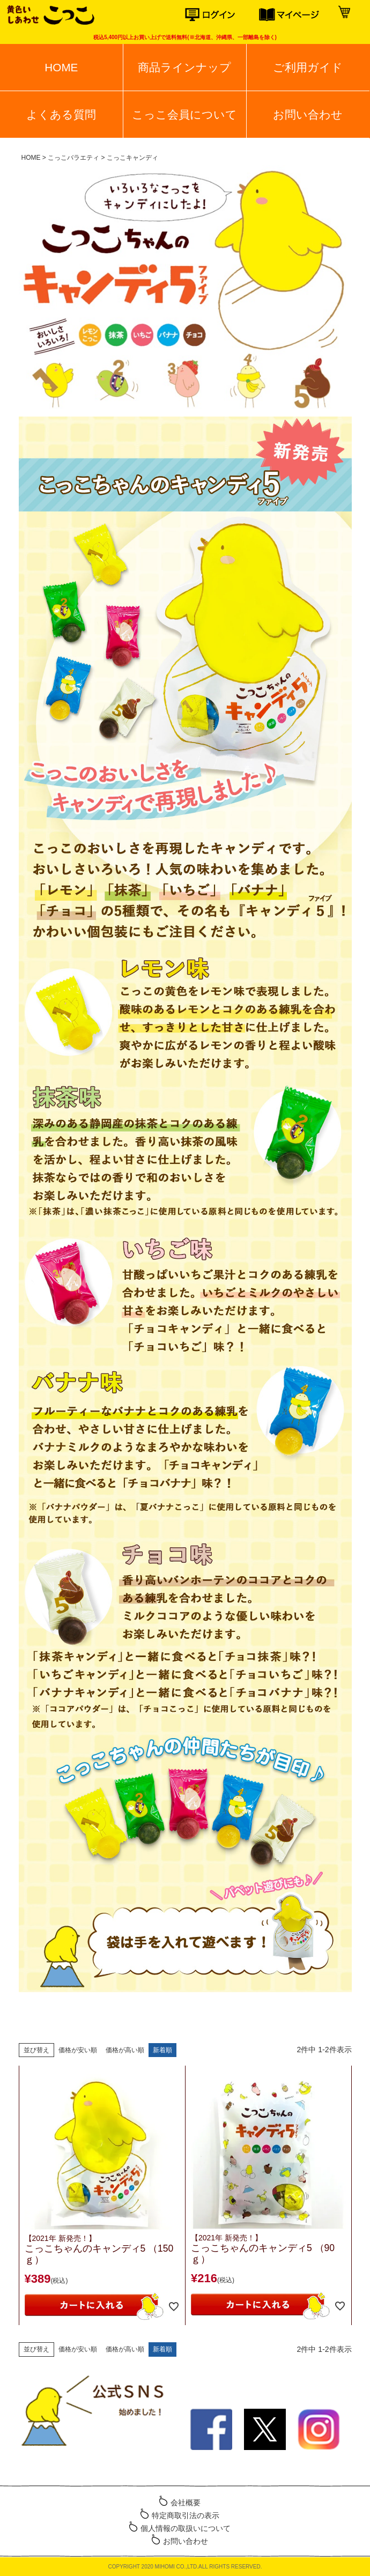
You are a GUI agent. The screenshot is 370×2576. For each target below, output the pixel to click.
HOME (61, 67)
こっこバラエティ (73, 157)
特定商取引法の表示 (185, 2515)
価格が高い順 (125, 2050)
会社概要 (186, 2502)
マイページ (296, 14)
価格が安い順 (77, 2050)
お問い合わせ (308, 114)
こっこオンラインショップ (50, 16)
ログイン (222, 14)
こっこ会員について (184, 114)
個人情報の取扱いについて (185, 2528)
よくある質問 (61, 114)
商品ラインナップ (184, 67)
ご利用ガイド (308, 67)
